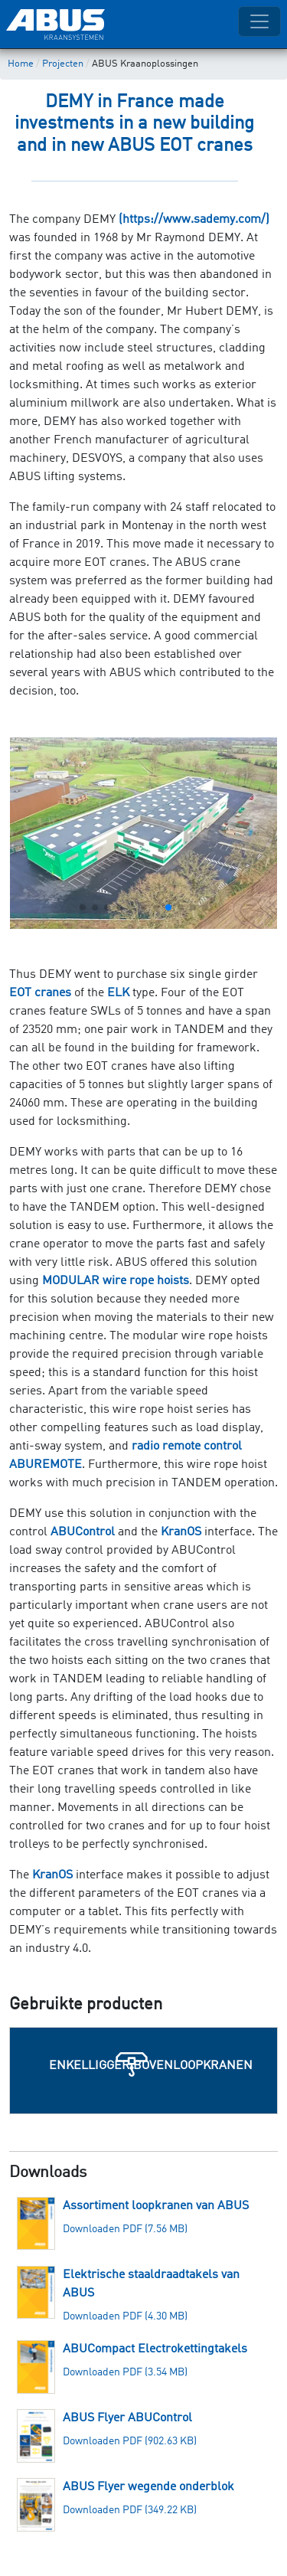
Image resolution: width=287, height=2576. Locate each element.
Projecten (62, 64)
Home (21, 64)
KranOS (181, 1532)
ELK (118, 993)
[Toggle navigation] (259, 21)
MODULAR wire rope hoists (115, 1281)
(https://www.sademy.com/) (194, 220)
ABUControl (83, 1532)
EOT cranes (40, 993)
